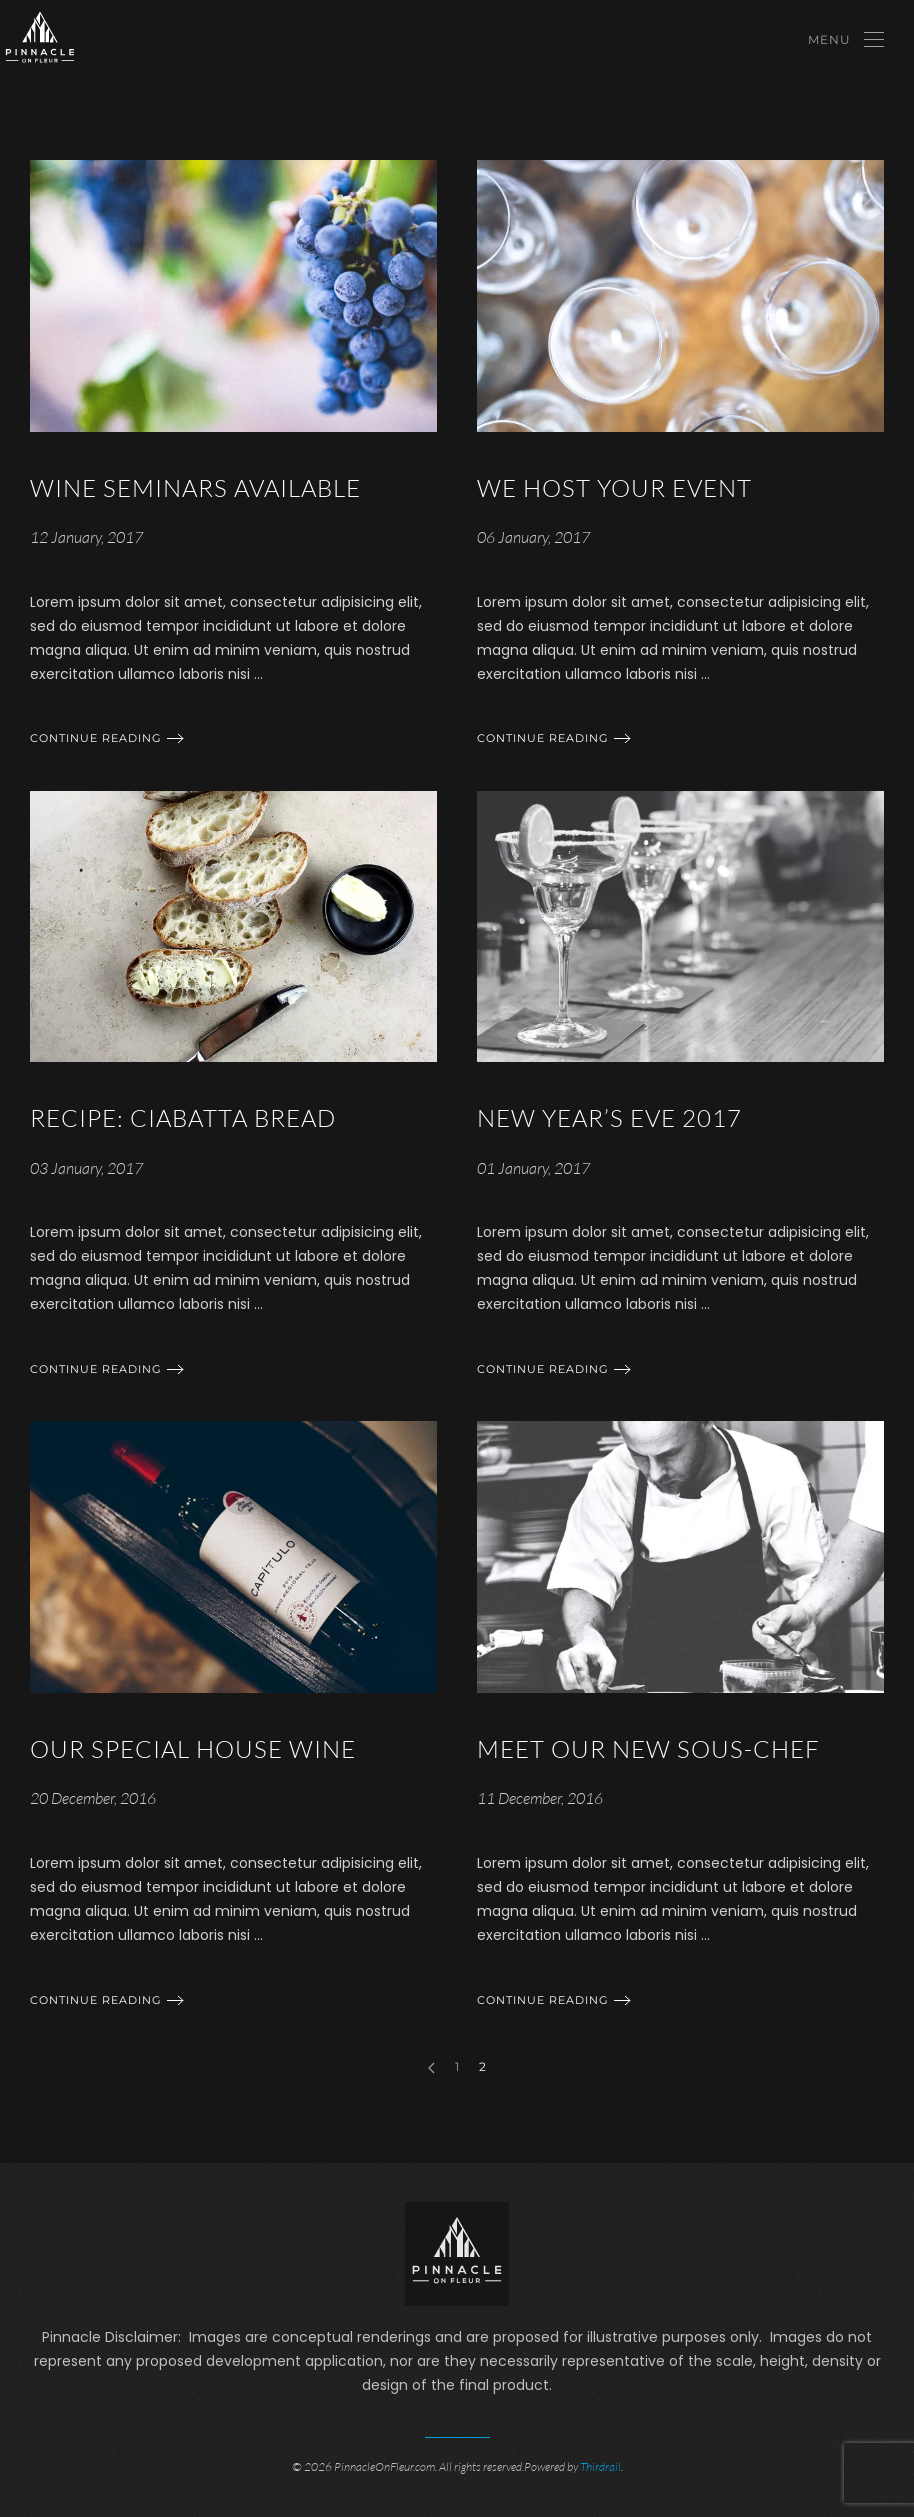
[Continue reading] (233, 295)
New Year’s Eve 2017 (609, 1118)
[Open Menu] (846, 40)
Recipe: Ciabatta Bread (183, 1118)
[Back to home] (40, 40)
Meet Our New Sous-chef (648, 1749)
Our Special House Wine (193, 1749)
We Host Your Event (614, 488)
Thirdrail (600, 2465)
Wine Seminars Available (195, 488)
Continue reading (96, 738)
